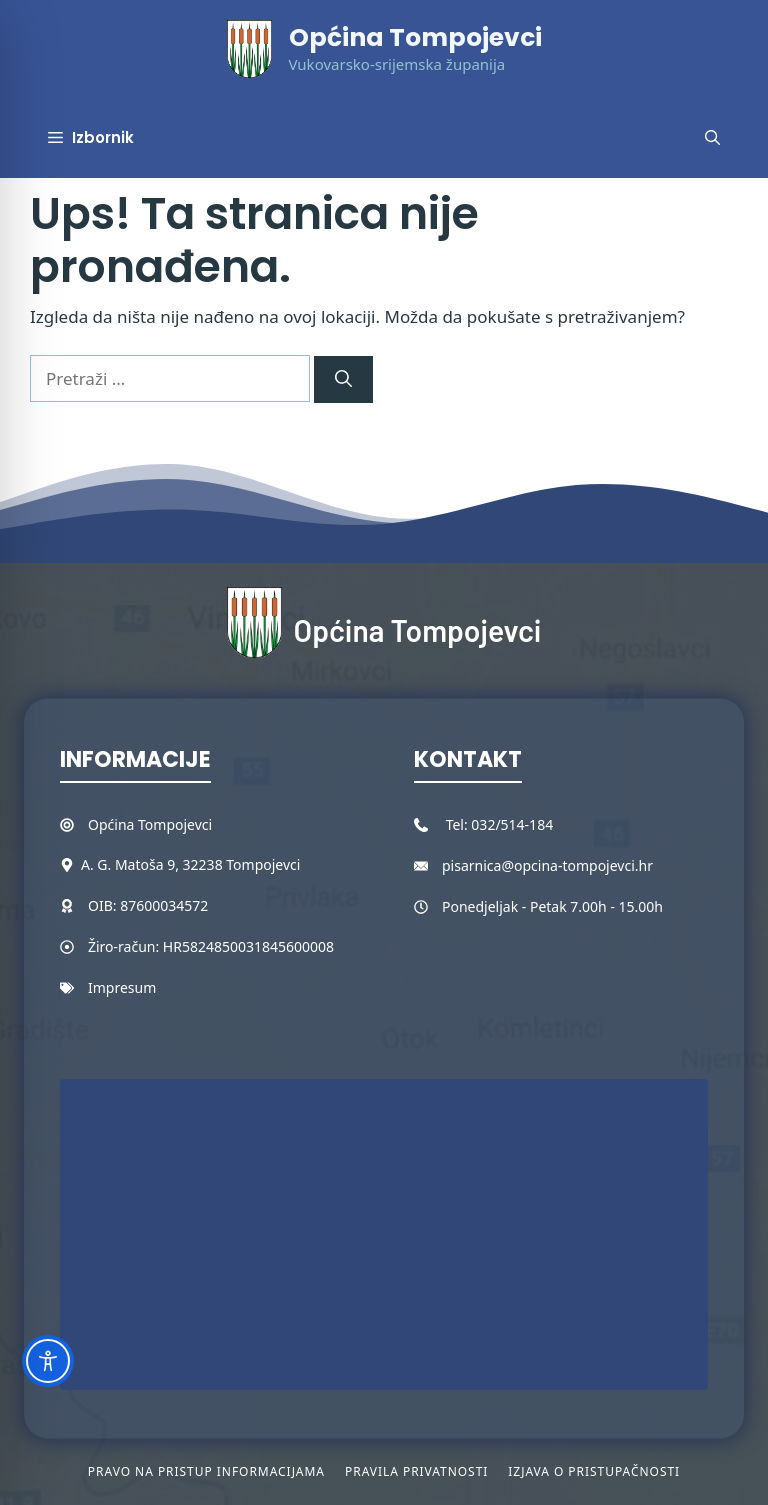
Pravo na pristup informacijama (206, 1471)
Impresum (122, 987)
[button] (712, 138)
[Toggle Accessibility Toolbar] (48, 1361)
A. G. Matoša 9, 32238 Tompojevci (190, 864)
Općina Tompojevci (415, 37)
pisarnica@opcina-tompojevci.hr (547, 865)
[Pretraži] (343, 380)
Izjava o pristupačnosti (594, 1471)
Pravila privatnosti (416, 1471)
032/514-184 (512, 824)
